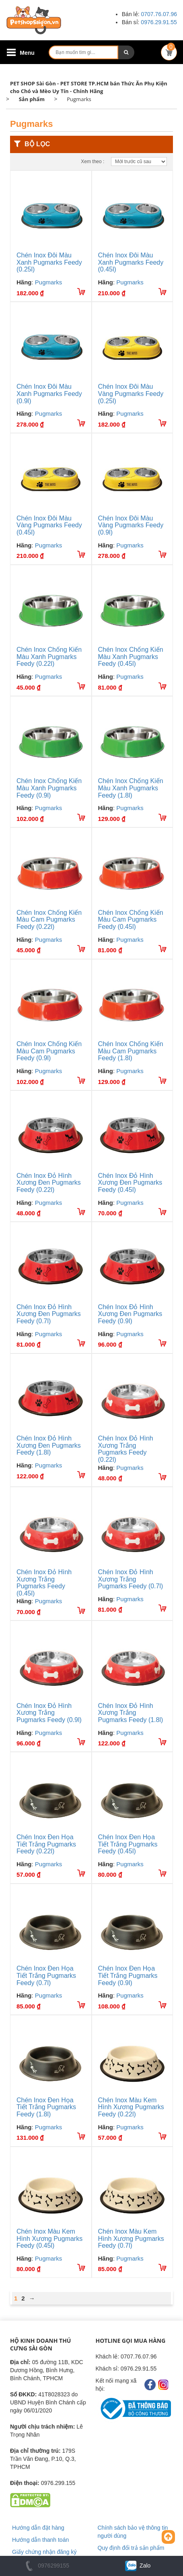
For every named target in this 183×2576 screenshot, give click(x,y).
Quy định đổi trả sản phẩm (131, 2548)
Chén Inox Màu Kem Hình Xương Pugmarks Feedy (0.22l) (131, 2107)
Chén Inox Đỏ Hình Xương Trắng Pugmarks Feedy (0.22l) (125, 1449)
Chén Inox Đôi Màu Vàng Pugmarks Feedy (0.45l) (49, 525)
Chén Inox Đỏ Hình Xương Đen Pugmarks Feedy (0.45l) (130, 1182)
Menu (27, 53)
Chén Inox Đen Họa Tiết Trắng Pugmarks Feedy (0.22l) (46, 1844)
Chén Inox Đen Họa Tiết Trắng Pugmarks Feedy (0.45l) (128, 1844)
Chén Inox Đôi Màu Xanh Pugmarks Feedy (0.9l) (49, 393)
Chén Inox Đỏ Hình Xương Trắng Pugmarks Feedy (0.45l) (44, 1583)
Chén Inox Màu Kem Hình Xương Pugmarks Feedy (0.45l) (49, 2238)
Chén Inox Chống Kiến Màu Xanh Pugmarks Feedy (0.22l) (49, 656)
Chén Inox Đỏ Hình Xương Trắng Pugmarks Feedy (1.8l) (130, 1712)
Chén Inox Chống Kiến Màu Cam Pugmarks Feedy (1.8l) (130, 1050)
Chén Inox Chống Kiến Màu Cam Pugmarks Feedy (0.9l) (49, 1050)
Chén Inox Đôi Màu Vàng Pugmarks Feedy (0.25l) (131, 393)
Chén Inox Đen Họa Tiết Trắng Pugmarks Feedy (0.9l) (128, 1975)
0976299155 (45, 2565)
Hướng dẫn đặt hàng (38, 2527)
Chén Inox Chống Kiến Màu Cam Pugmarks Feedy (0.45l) (130, 919)
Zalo (137, 2565)
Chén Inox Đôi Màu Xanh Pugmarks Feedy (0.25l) (49, 262)
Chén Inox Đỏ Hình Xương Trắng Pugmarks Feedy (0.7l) (130, 1579)
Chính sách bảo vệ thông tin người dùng (133, 2531)
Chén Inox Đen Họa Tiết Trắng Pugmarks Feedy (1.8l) (46, 2107)
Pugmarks (48, 282)
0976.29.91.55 (159, 22)
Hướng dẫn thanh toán (40, 2540)
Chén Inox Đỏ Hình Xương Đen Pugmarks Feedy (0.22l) (48, 1182)
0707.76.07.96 (159, 14)
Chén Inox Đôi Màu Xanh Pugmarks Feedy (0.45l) (131, 262)
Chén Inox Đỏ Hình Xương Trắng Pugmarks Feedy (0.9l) (49, 1712)
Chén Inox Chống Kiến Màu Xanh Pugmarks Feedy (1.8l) (130, 787)
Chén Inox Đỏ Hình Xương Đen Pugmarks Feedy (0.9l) (130, 1314)
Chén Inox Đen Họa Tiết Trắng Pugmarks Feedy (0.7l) (46, 1975)
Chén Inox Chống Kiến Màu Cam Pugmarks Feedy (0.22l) (49, 919)
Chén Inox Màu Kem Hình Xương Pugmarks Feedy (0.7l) (131, 2238)
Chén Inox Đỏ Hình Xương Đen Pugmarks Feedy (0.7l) (48, 1314)
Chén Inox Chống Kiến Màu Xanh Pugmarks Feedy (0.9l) (49, 787)
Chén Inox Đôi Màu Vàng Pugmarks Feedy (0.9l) (131, 525)
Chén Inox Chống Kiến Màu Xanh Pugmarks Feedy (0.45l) (130, 656)
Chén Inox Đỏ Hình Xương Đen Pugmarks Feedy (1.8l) (48, 1445)
